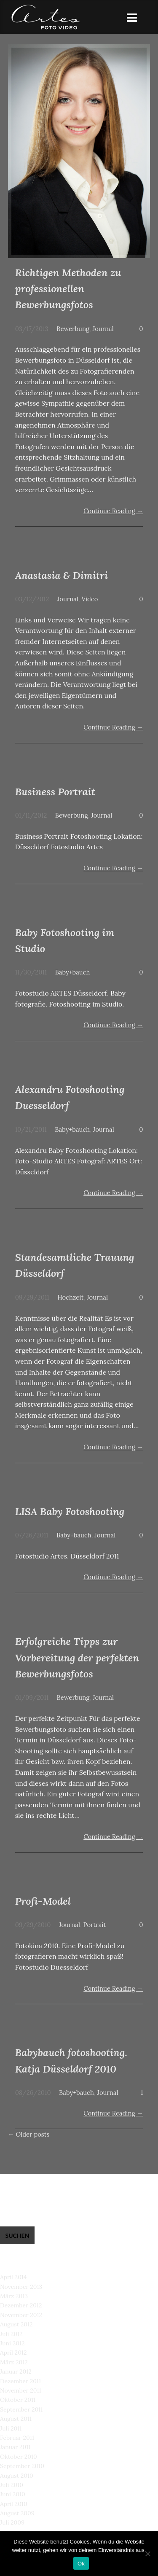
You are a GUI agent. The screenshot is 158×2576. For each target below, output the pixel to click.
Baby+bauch (72, 972)
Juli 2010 (11, 2485)
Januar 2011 (15, 2447)
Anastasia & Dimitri (61, 575)
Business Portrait (55, 791)
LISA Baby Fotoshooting (70, 1511)
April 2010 (13, 2504)
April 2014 (13, 2277)
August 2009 (17, 2513)
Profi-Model (43, 1901)
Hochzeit (70, 1297)
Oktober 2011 (17, 2400)
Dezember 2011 (20, 2381)
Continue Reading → (113, 511)
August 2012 (16, 2324)
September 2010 (22, 2466)
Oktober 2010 (18, 2456)
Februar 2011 (17, 2437)
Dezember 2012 (21, 2305)
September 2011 (21, 2409)
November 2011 (20, 2390)
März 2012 (14, 2362)
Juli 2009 (12, 2522)
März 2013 (14, 2296)
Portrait (94, 1925)
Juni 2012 (12, 2343)
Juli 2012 (11, 2334)
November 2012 (21, 2315)
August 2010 (16, 2475)
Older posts (29, 2134)
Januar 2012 (16, 2371)
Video (89, 599)
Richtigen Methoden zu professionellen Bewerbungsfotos (68, 289)
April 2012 (13, 2352)
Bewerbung (72, 329)
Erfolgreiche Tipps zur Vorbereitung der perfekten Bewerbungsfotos (77, 1657)
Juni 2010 (12, 2494)
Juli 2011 (10, 2428)
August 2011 (16, 2419)
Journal (103, 329)
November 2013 (21, 2287)
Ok (81, 2563)
